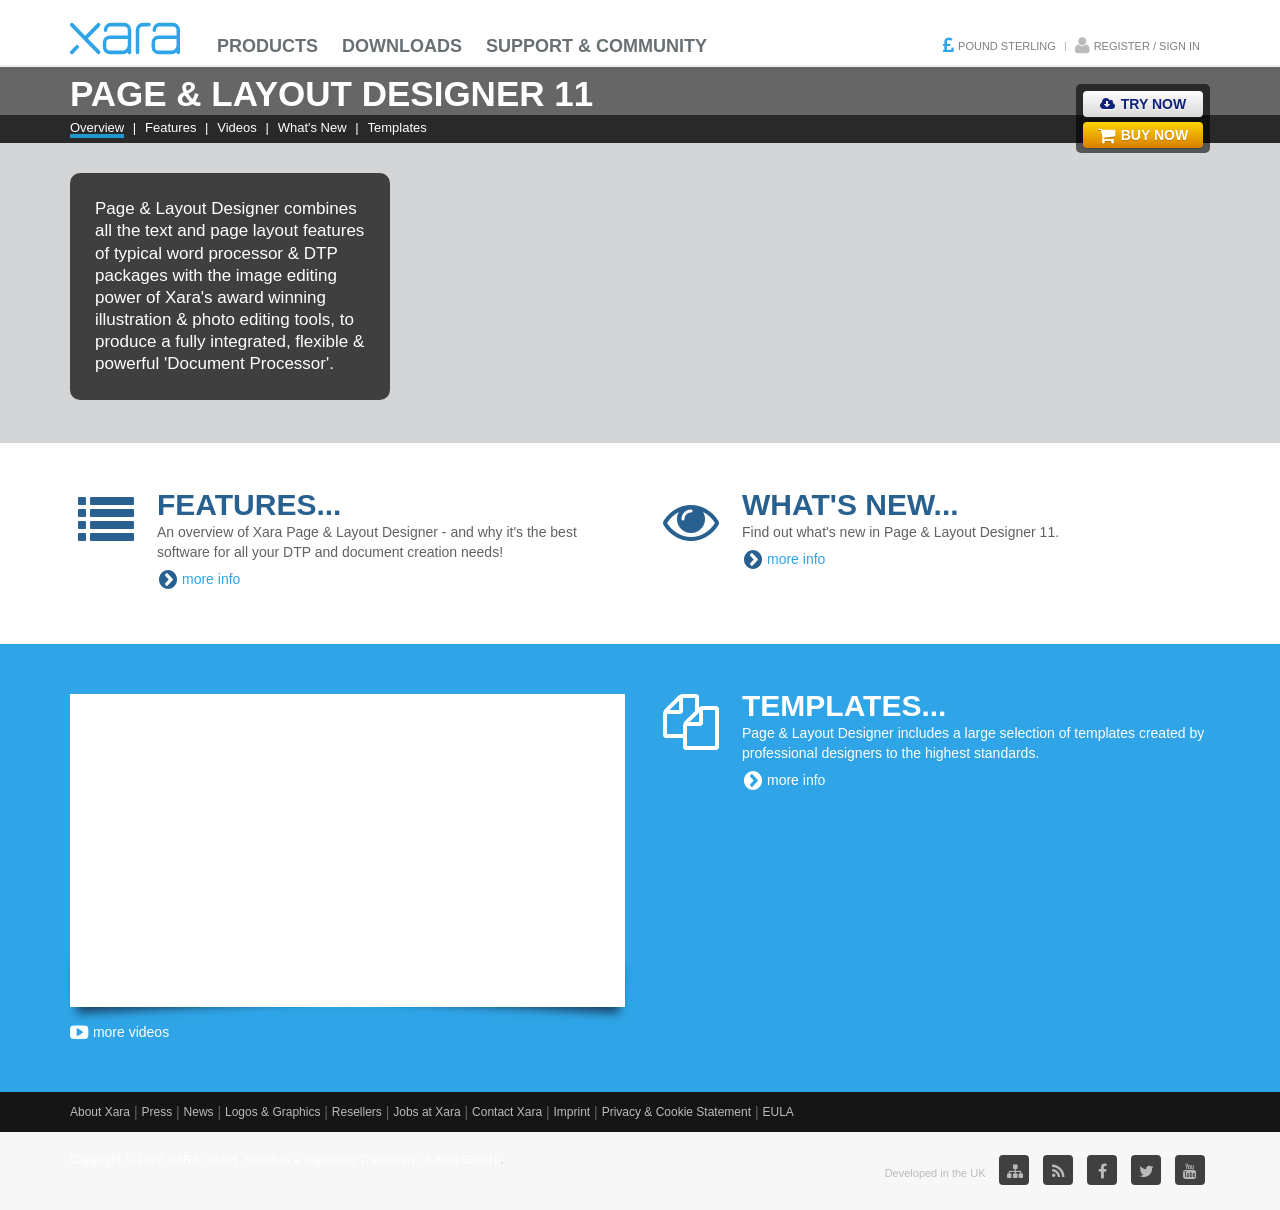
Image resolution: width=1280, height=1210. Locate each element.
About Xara (100, 1112)
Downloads (402, 46)
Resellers (357, 1112)
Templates (397, 127)
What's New (312, 127)
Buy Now (1143, 135)
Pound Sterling (1007, 46)
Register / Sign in (1147, 46)
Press (156, 1112)
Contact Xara (507, 1112)
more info (211, 579)
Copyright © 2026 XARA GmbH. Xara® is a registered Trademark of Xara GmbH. (285, 1160)
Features (170, 127)
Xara (125, 38)
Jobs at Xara (426, 1112)
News (199, 1112)
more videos (119, 1032)
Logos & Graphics (272, 1112)
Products (267, 46)
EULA (777, 1112)
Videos (237, 127)
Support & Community (596, 46)
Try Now (1143, 104)
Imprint (572, 1112)
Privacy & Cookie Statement (676, 1112)
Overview (97, 127)
